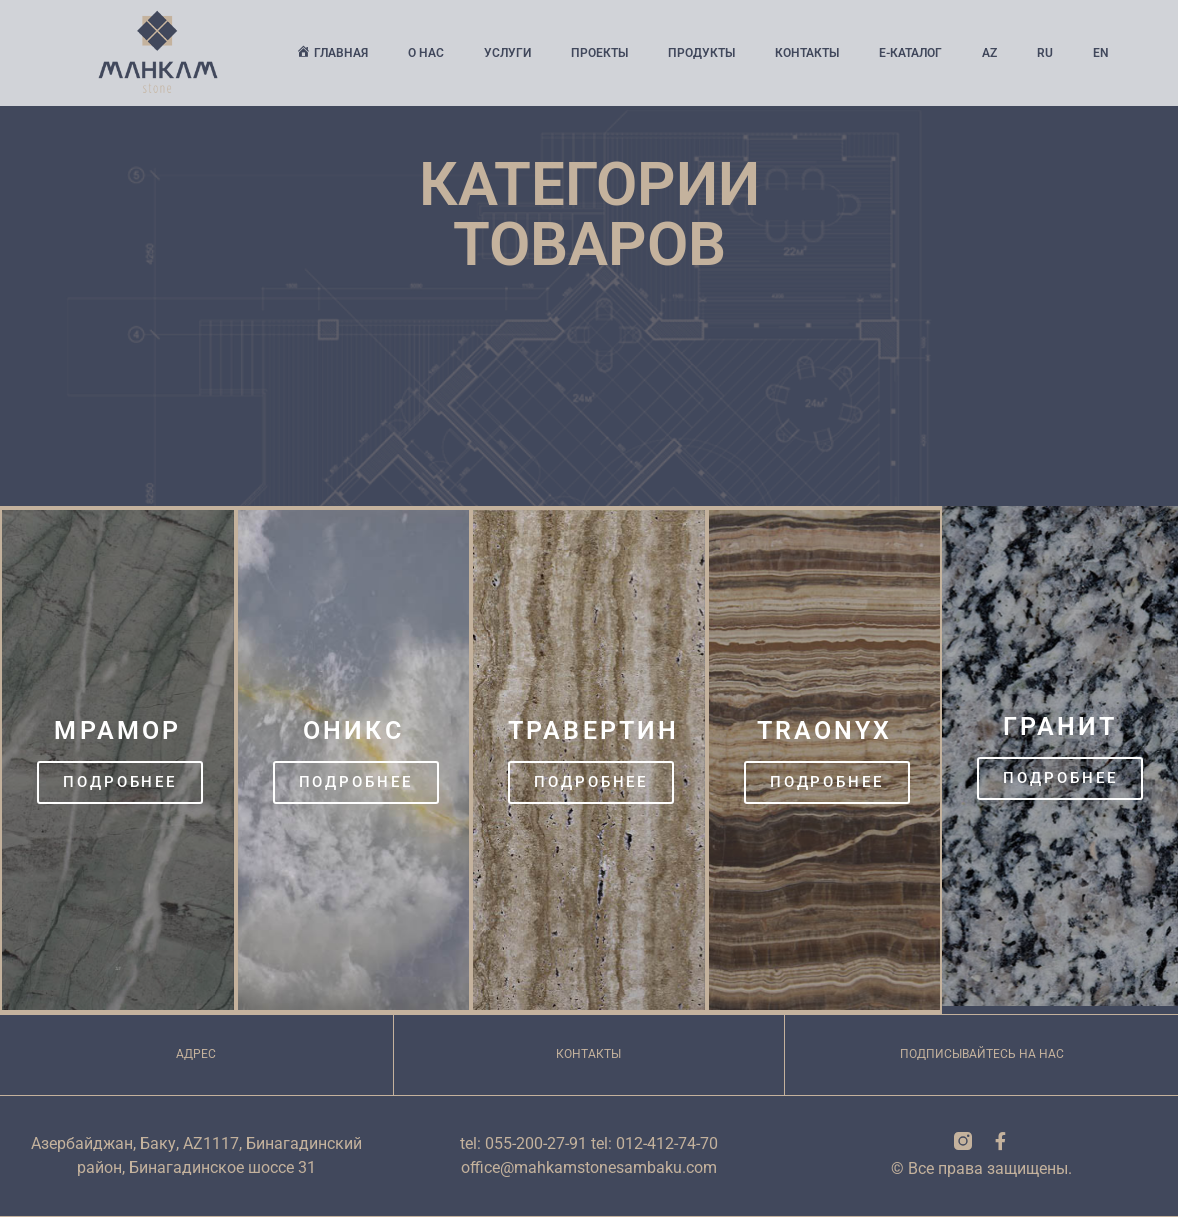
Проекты (599, 53)
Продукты (701, 53)
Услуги (507, 53)
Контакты (807, 53)
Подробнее (120, 782)
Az (989, 53)
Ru (1045, 53)
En (1100, 53)
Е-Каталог (910, 53)
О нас (426, 53)
